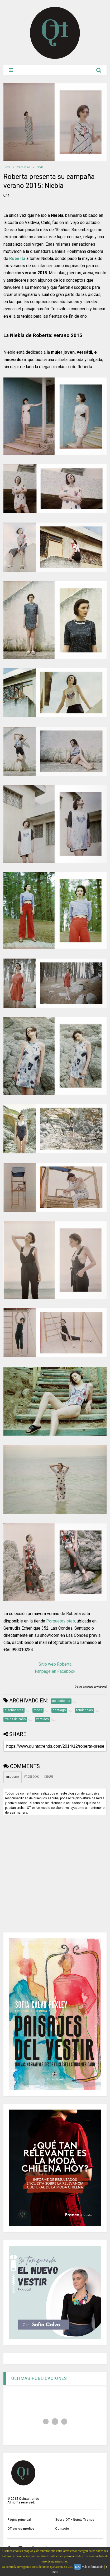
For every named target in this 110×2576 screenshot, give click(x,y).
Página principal (19, 2519)
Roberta (17, 258)
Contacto (62, 2528)
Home (7, 167)
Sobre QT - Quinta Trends (74, 2519)
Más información (92, 2567)
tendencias (23, 167)
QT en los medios (21, 2528)
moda (40, 167)
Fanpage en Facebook (55, 1671)
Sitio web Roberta (55, 1664)
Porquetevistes (60, 1621)
